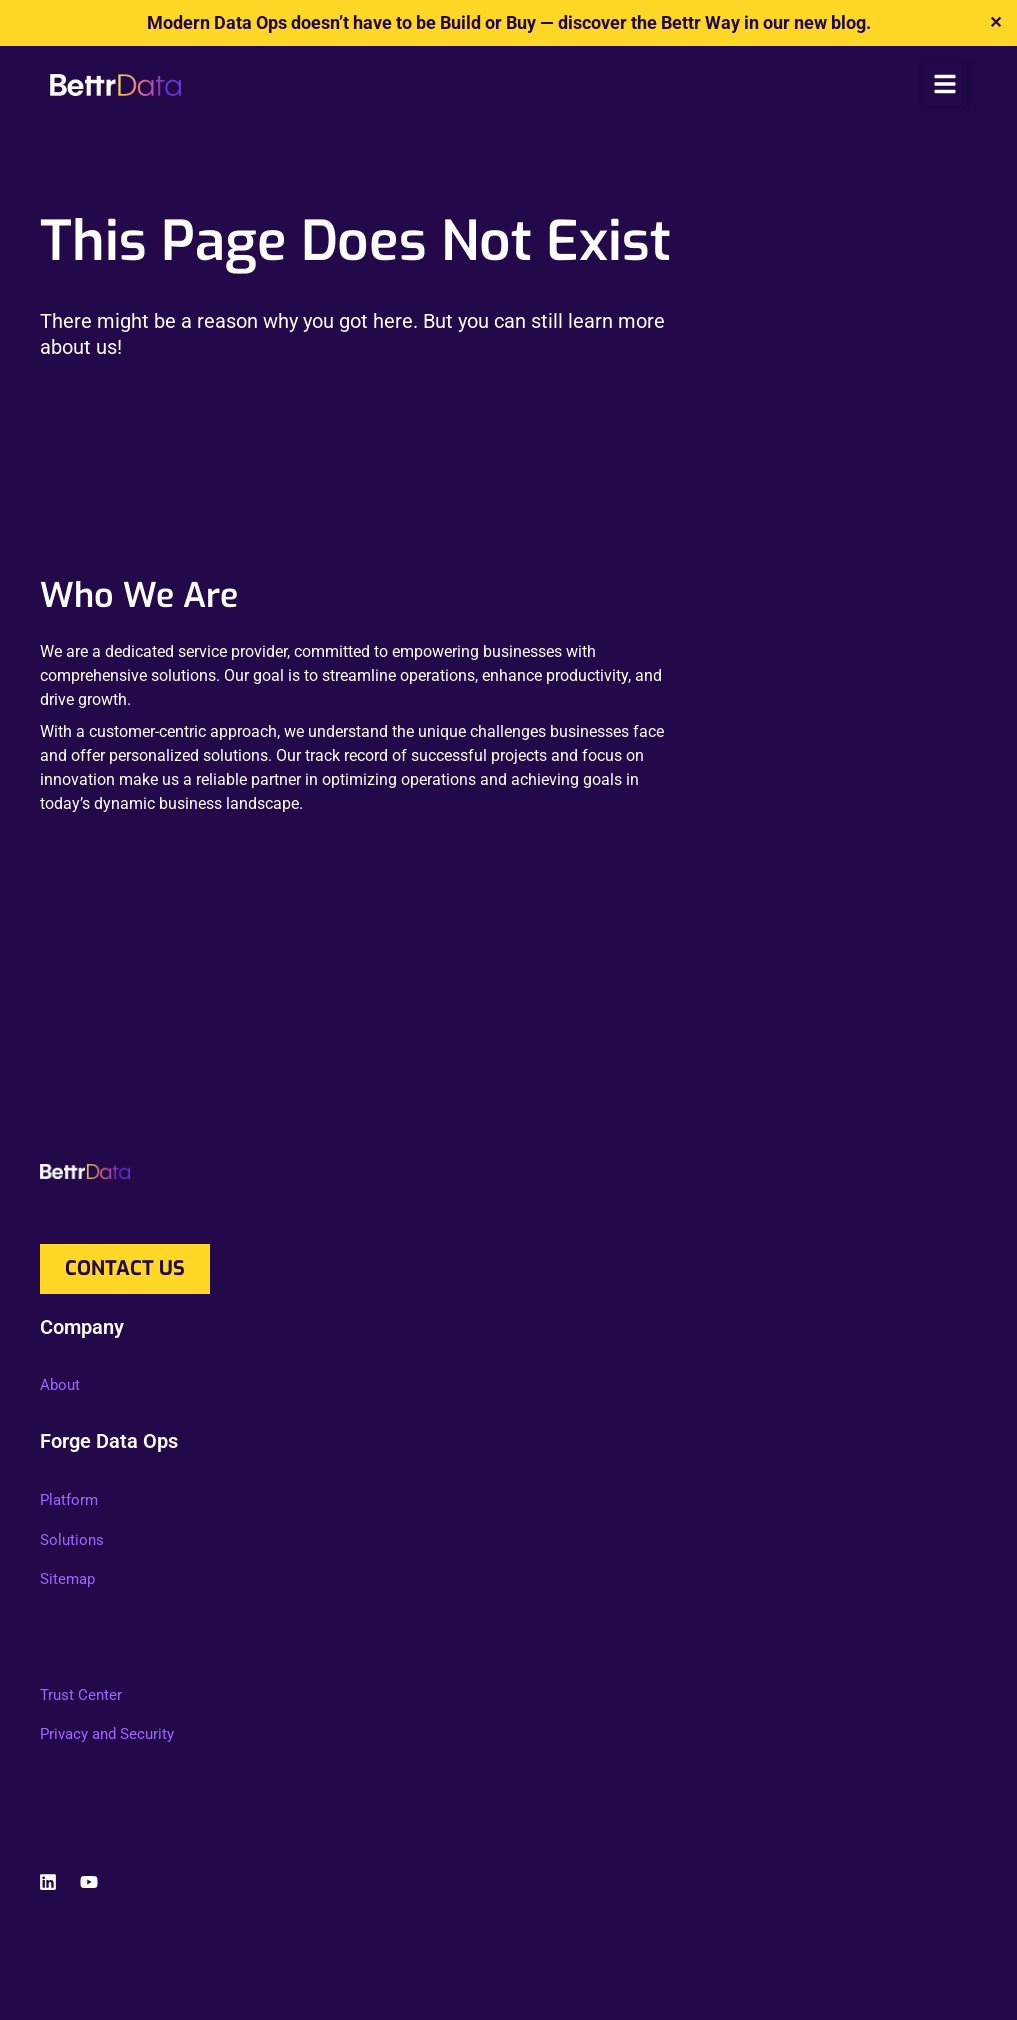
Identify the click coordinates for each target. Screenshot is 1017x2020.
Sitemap (67, 1579)
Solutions (72, 1540)
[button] (945, 84)
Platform (69, 1500)
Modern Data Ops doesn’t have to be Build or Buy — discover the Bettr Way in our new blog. (509, 22)
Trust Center (81, 1695)
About (60, 1385)
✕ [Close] (995, 22)
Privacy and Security (107, 1734)
